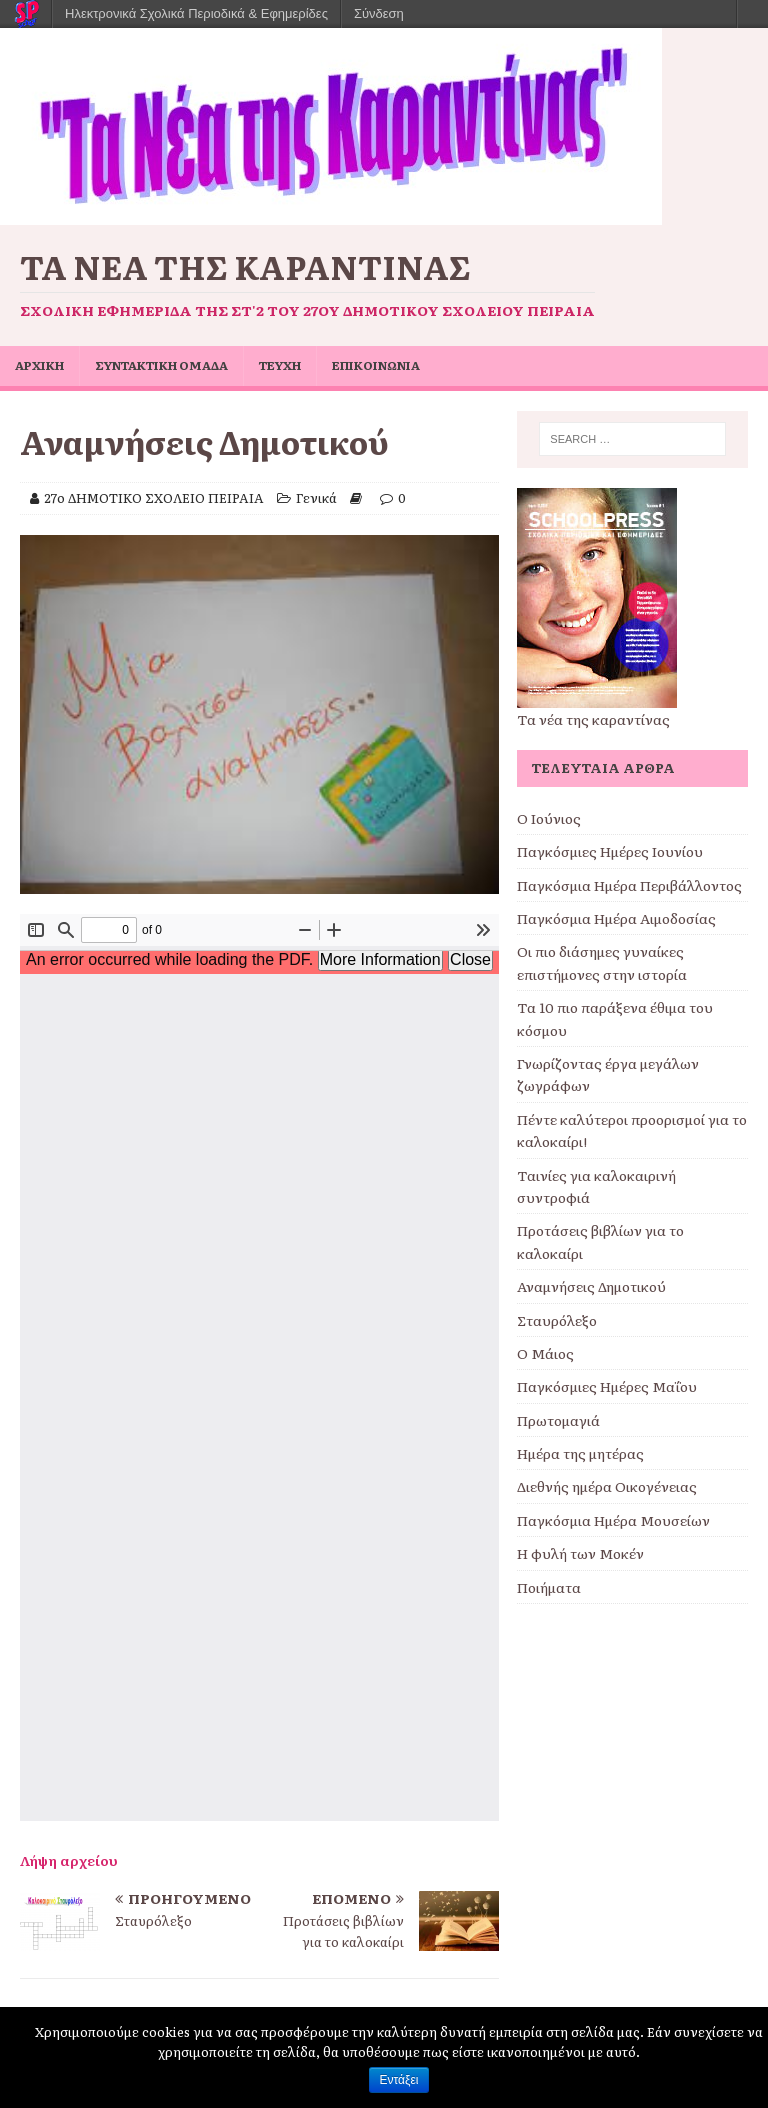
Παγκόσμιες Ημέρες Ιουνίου (610, 851)
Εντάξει (399, 2080)
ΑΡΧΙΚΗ (39, 365)
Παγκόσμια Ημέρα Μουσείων (613, 1520)
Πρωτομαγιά (558, 1420)
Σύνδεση (379, 13)
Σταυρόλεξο (557, 1320)
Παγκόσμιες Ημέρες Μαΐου (607, 1386)
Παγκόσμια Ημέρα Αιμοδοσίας (616, 918)
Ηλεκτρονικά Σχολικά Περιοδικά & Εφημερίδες (196, 13)
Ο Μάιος (545, 1353)
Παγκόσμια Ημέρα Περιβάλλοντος (629, 885)
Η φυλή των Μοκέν (580, 1553)
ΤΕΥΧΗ (280, 365)
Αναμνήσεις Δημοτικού (591, 1286)
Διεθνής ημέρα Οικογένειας (607, 1486)
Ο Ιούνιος (549, 818)
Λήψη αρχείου (69, 1860)
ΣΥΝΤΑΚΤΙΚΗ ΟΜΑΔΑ (161, 365)
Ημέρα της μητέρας (580, 1453)
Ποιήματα (549, 1587)
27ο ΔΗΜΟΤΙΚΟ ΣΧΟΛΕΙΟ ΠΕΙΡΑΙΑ (154, 497)
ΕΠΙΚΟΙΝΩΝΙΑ (376, 365)
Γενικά (316, 497)
